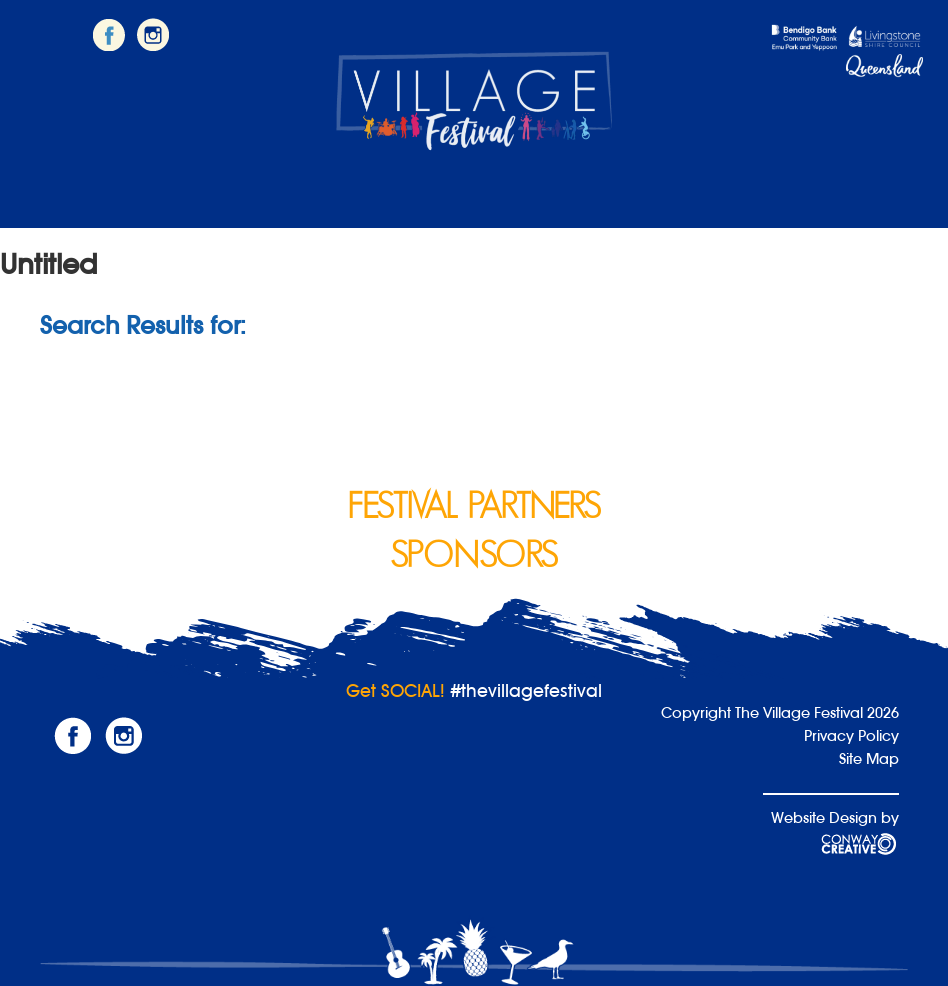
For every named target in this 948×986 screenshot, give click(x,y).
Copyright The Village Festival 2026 (780, 712)
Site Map (869, 758)
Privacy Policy (851, 735)
